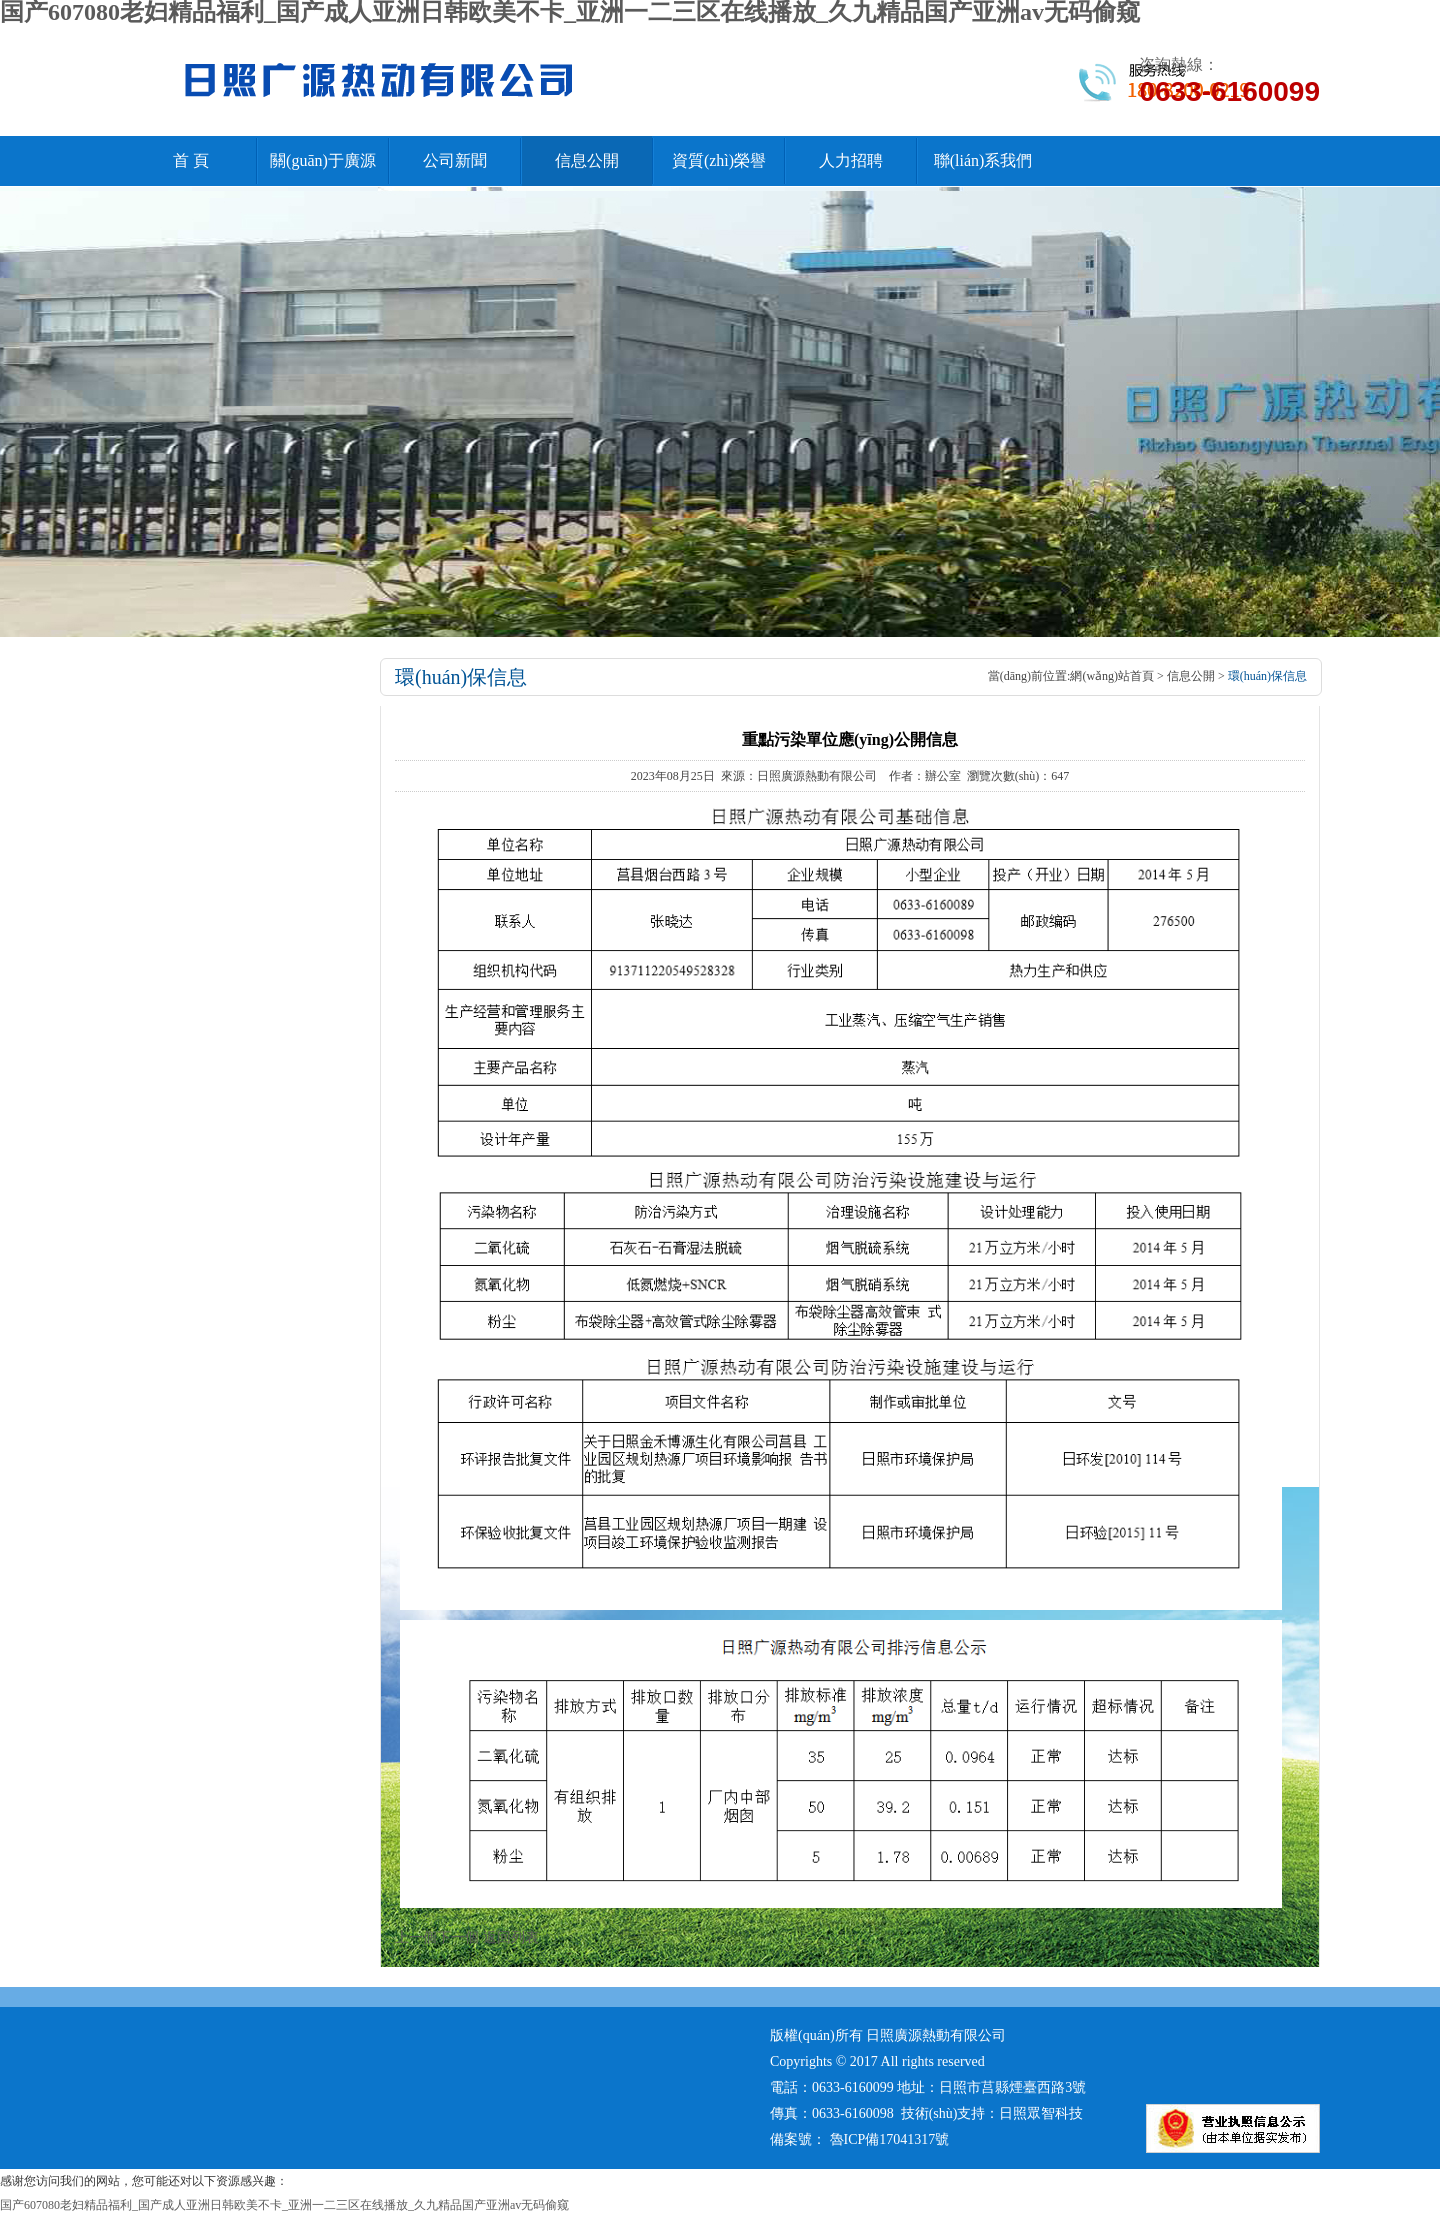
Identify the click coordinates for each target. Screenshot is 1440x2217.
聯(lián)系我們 (983, 160)
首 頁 (191, 160)
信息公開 (587, 160)
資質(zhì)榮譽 (719, 160)
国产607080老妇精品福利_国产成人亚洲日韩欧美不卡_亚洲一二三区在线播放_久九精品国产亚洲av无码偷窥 (284, 2205)
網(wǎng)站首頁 (1112, 676)
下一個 (458, 1937)
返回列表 (511, 1937)
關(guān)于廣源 (323, 160)
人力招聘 (851, 160)
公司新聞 (455, 160)
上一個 (416, 1937)
